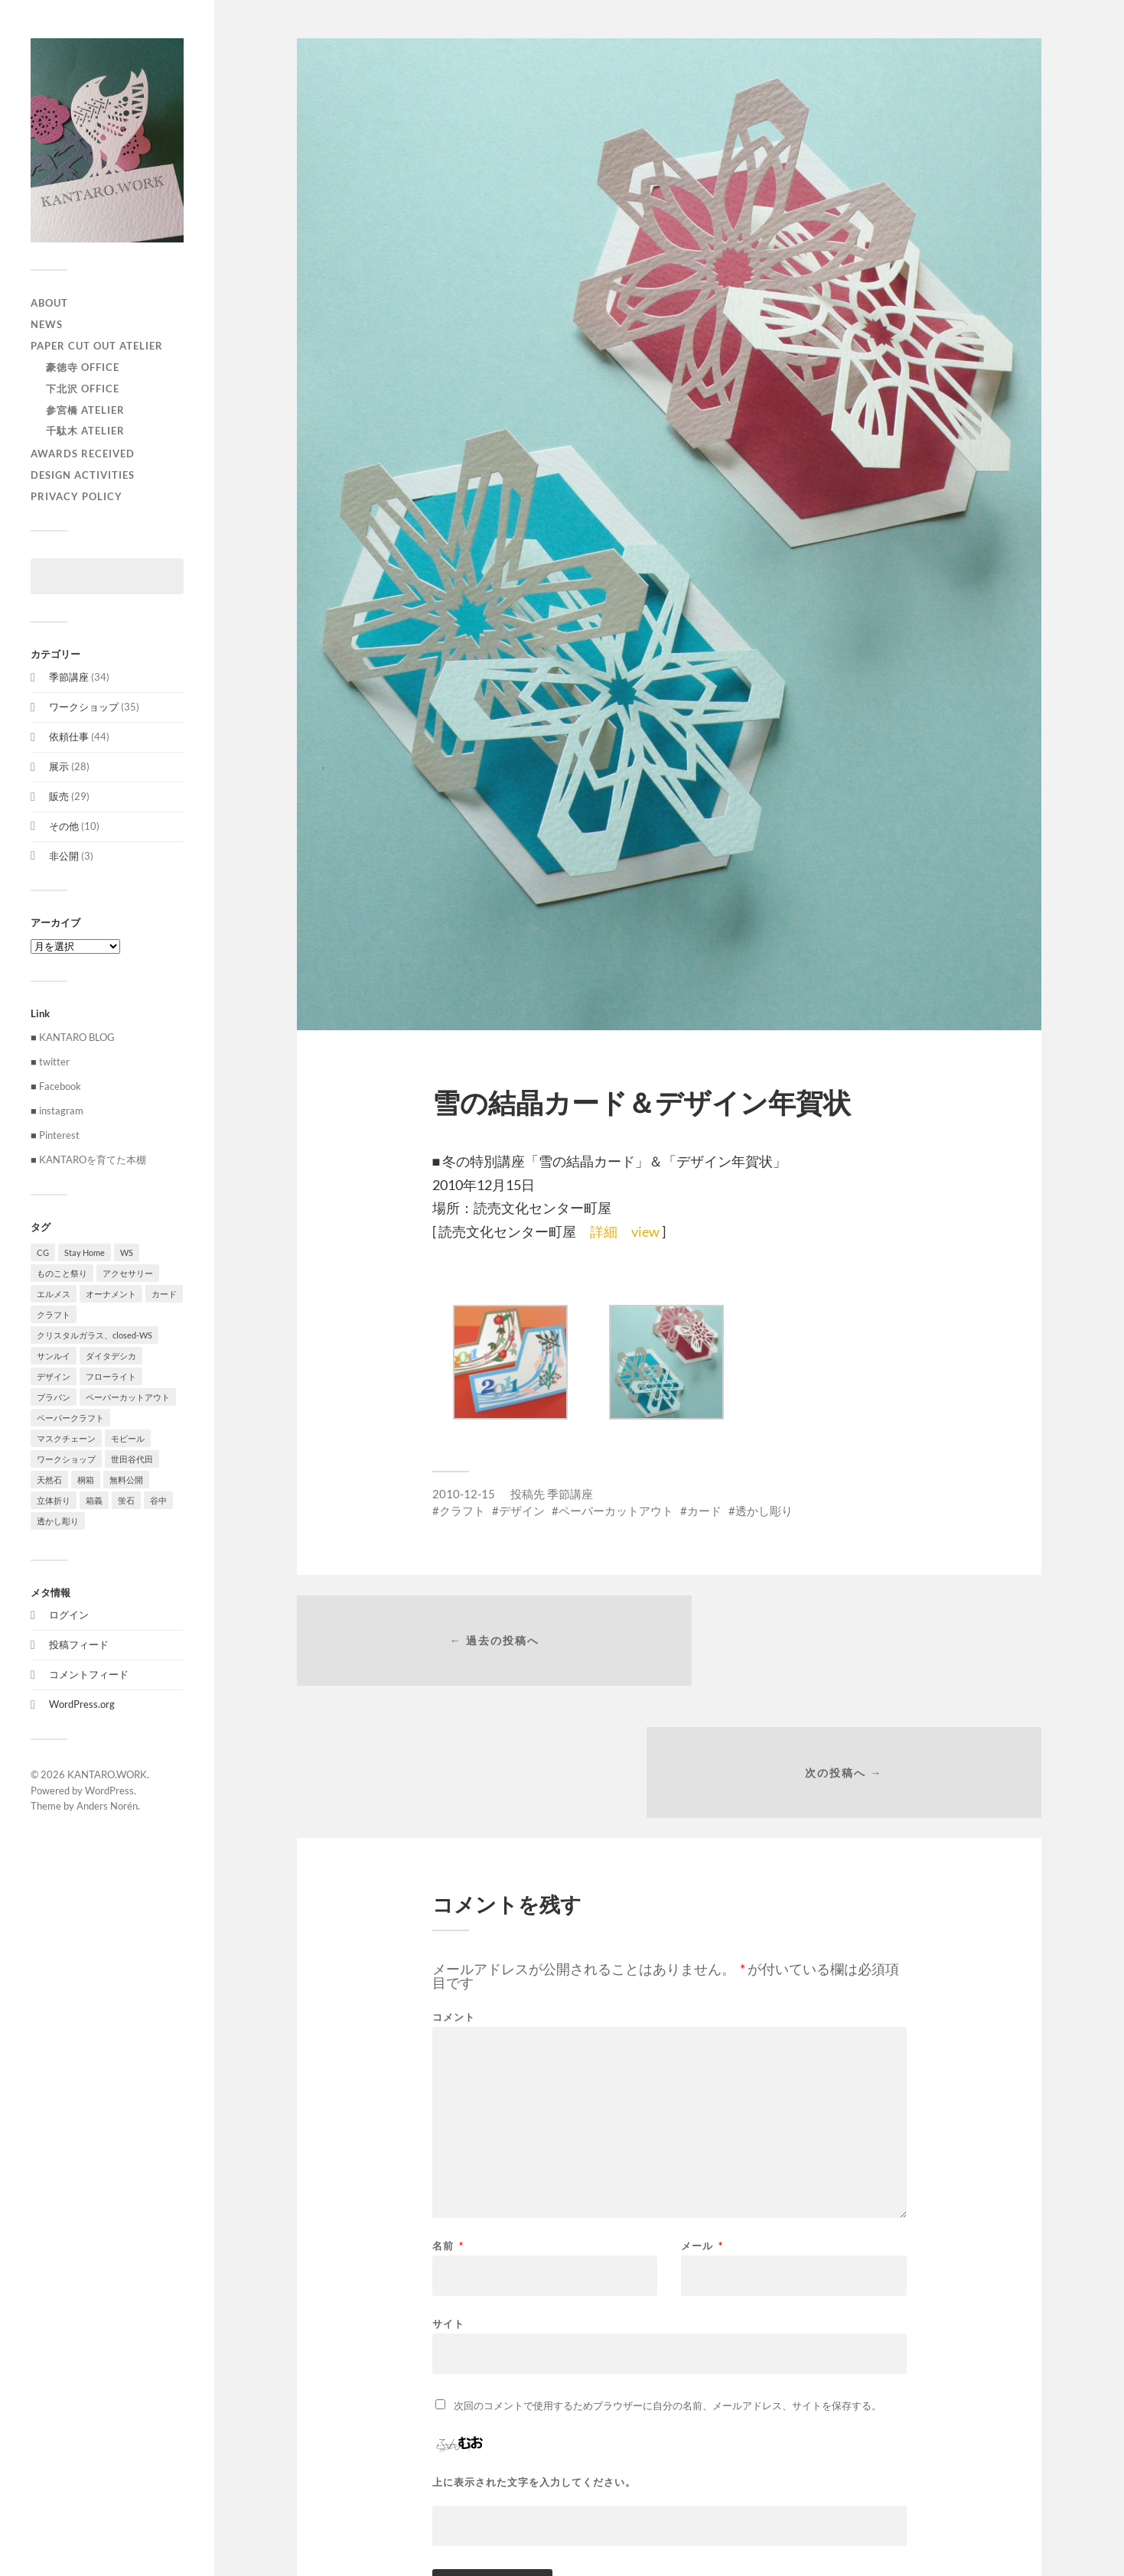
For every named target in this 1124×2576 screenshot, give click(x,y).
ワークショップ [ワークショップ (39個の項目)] (66, 1459)
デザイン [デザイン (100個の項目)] (53, 1376)
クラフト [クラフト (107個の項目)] (53, 1314)
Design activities (83, 475)
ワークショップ (84, 707)
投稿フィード (79, 1644)
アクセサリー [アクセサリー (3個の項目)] (128, 1273)
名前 (448, 2119)
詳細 (603, 1231)
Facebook (60, 1086)
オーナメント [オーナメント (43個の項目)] (111, 1294)
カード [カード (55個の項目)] (164, 1294)
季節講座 (69, 677)
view (646, 1231)
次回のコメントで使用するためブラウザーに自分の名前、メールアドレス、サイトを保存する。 (667, 2278)
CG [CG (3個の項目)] (43, 1252)
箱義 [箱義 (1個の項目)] (94, 1500)
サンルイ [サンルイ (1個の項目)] (53, 1356)
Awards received (83, 453)
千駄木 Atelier (85, 430)
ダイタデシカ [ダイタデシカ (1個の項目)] (111, 1356)
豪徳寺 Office (82, 367)
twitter (54, 1061)
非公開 (64, 856)
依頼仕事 (69, 736)
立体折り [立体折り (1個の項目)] (53, 1500)
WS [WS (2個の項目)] (126, 1252)
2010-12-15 (463, 1494)
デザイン (522, 1510)
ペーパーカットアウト (616, 1510)
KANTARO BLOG (77, 1037)
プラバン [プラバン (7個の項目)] (53, 1397)
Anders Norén (107, 1806)
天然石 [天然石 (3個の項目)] (49, 1480)
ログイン (69, 1614)
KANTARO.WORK (107, 1774)
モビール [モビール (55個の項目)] (128, 1438)
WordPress (109, 1790)
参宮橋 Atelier (85, 410)
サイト (448, 2196)
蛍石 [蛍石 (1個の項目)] (126, 1500)
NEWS (47, 324)
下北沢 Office (82, 388)
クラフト (462, 1510)
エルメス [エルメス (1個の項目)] (53, 1294)
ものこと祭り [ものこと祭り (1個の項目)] (62, 1273)
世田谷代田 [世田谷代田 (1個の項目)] (132, 1459)
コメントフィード (89, 1674)
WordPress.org (82, 1704)
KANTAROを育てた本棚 (92, 1159)
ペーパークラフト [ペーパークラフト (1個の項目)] (70, 1418)
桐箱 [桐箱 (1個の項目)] (85, 1480)
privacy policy (76, 496)
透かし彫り (764, 1510)
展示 (59, 766)
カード (704, 1510)
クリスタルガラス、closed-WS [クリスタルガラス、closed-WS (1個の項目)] (94, 1335)
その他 (64, 826)
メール (702, 2119)
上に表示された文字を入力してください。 (534, 2355)
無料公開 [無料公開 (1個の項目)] (126, 1480)
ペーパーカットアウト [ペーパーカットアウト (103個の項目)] (128, 1397)
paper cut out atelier (97, 346)
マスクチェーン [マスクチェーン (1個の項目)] (66, 1438)
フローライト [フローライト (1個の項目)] (111, 1376)
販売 (59, 796)
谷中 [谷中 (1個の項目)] (158, 1500)
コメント (453, 1890)
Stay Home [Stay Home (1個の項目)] (84, 1252)
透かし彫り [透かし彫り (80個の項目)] (58, 1521)
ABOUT (49, 303)
